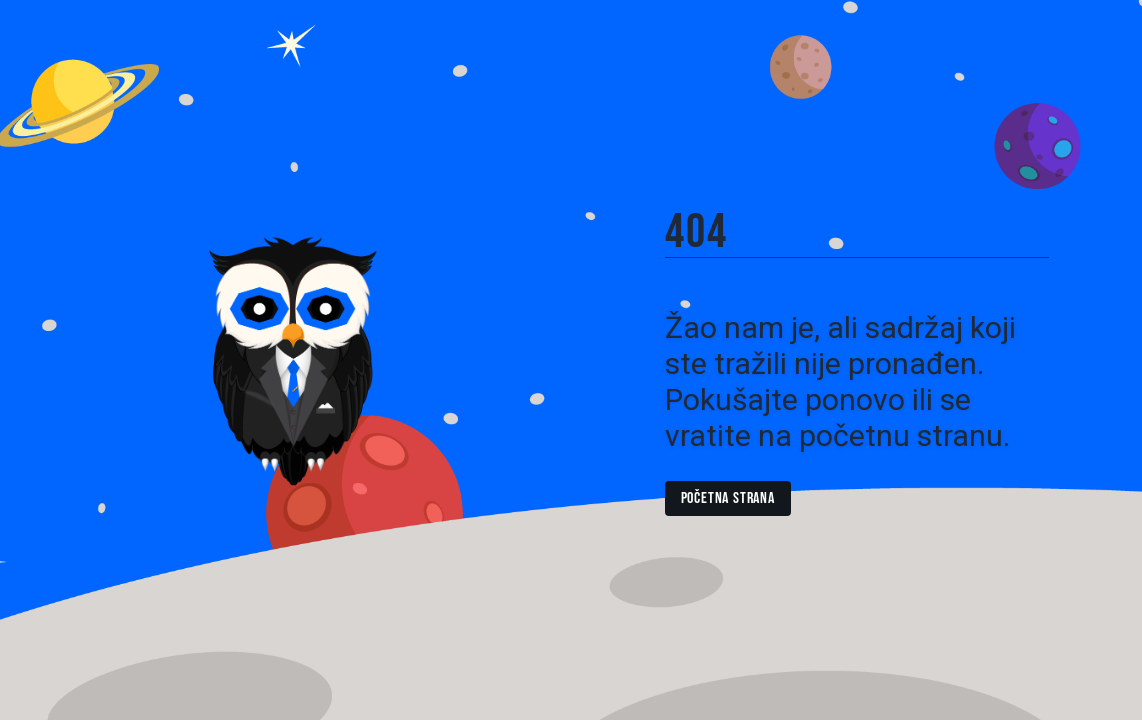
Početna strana (728, 498)
